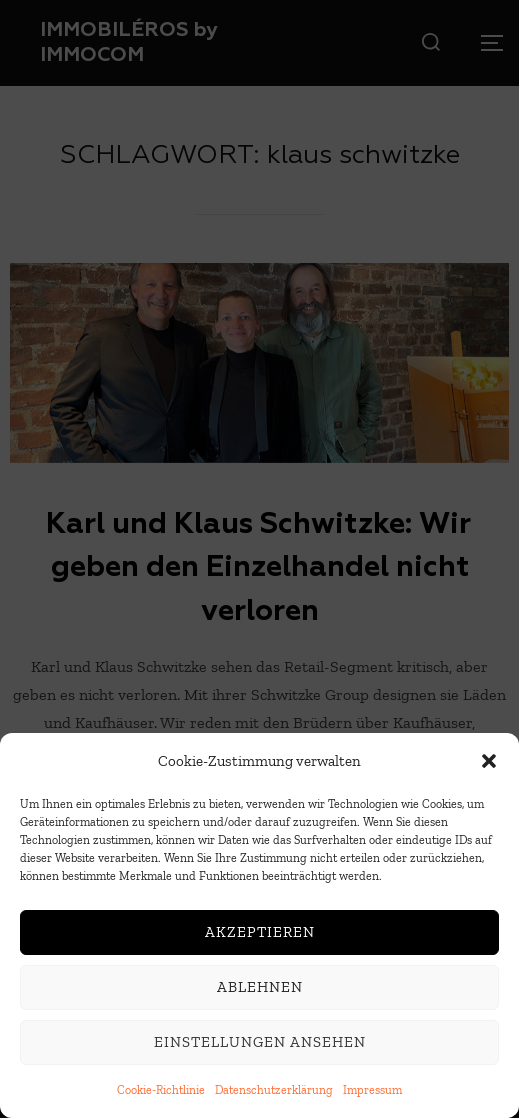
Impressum (372, 1094)
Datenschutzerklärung (274, 1094)
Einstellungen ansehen (260, 1046)
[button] (489, 765)
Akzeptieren (260, 936)
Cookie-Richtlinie (161, 1094)
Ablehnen (260, 991)
